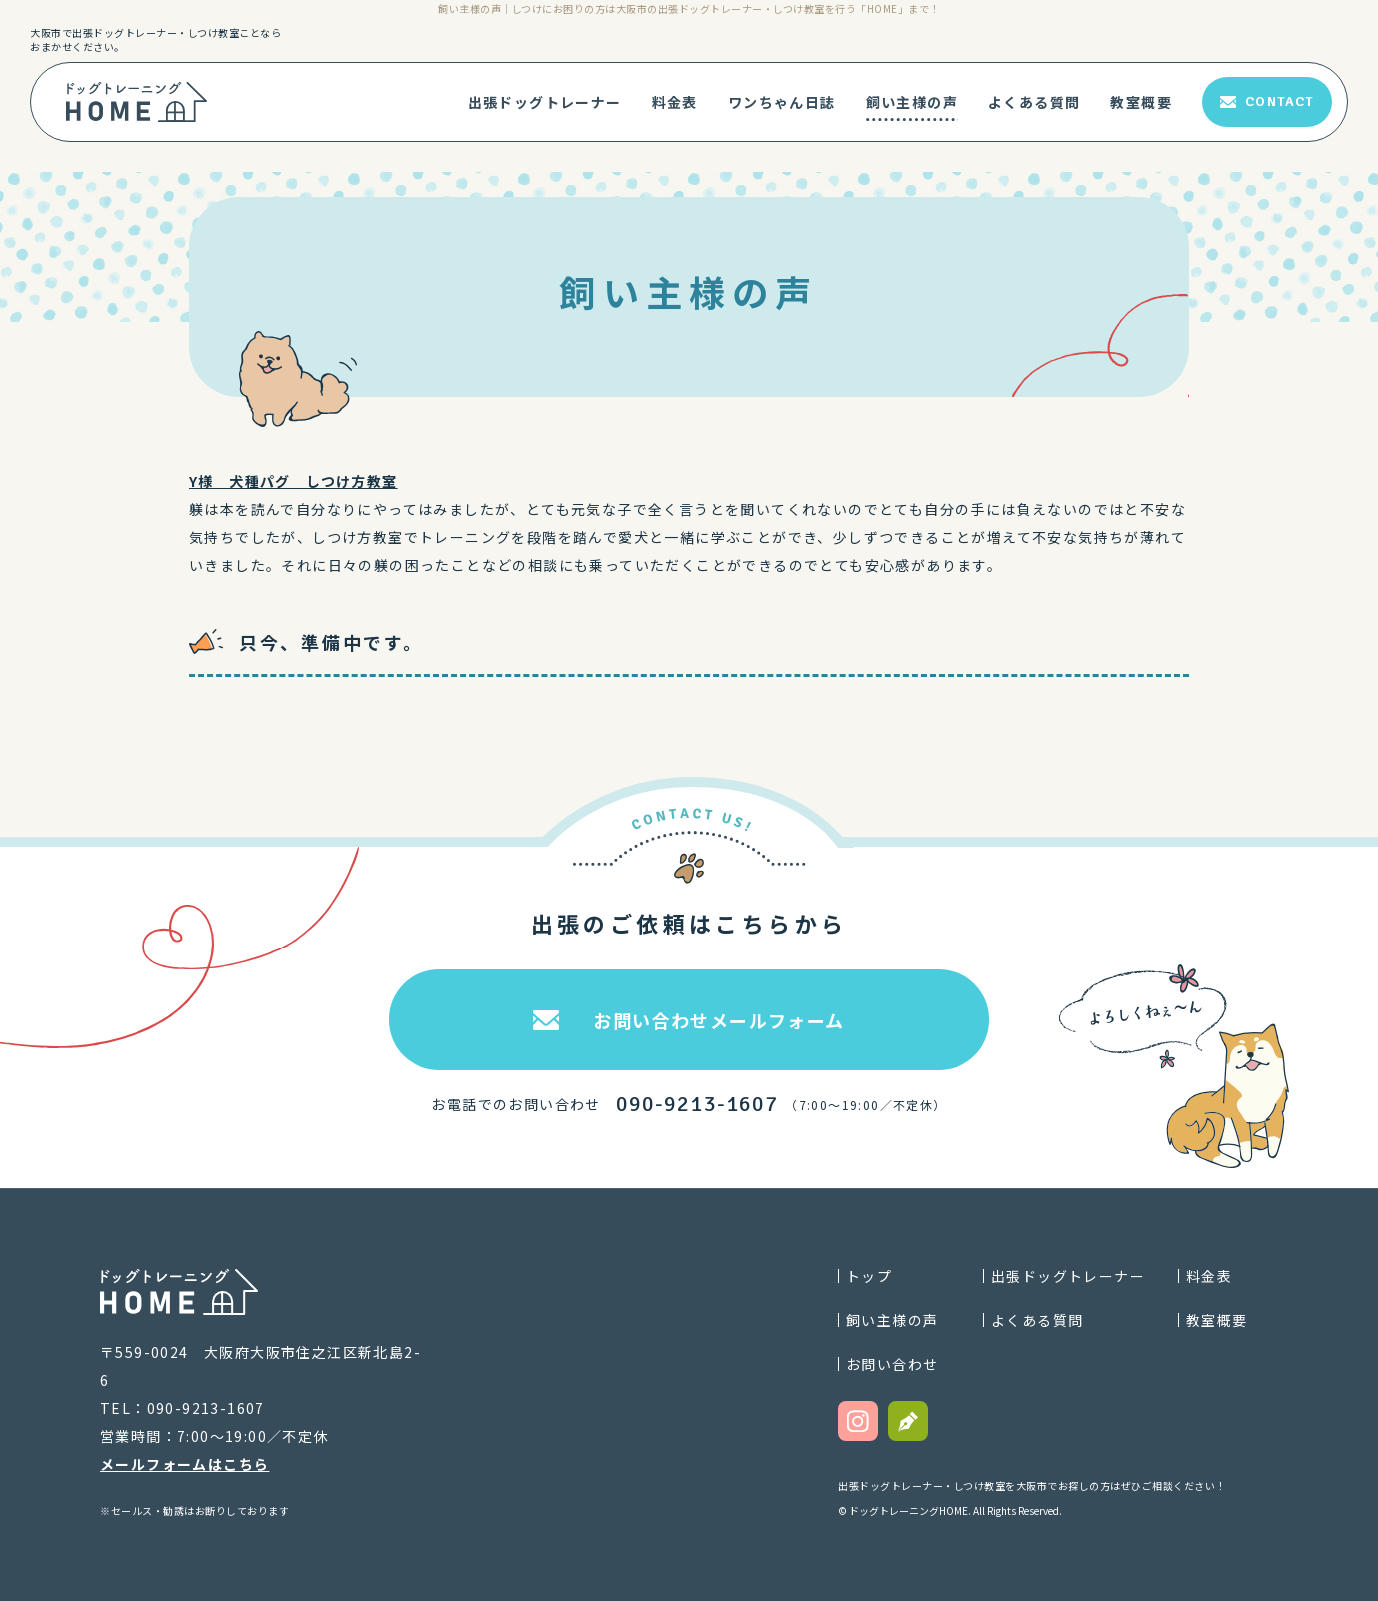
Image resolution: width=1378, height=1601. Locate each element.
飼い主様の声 (912, 102)
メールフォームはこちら (184, 1464)
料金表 (675, 102)
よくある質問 (1034, 102)
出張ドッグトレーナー (545, 102)
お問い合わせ (892, 1364)
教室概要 (1141, 102)
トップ (869, 1276)
